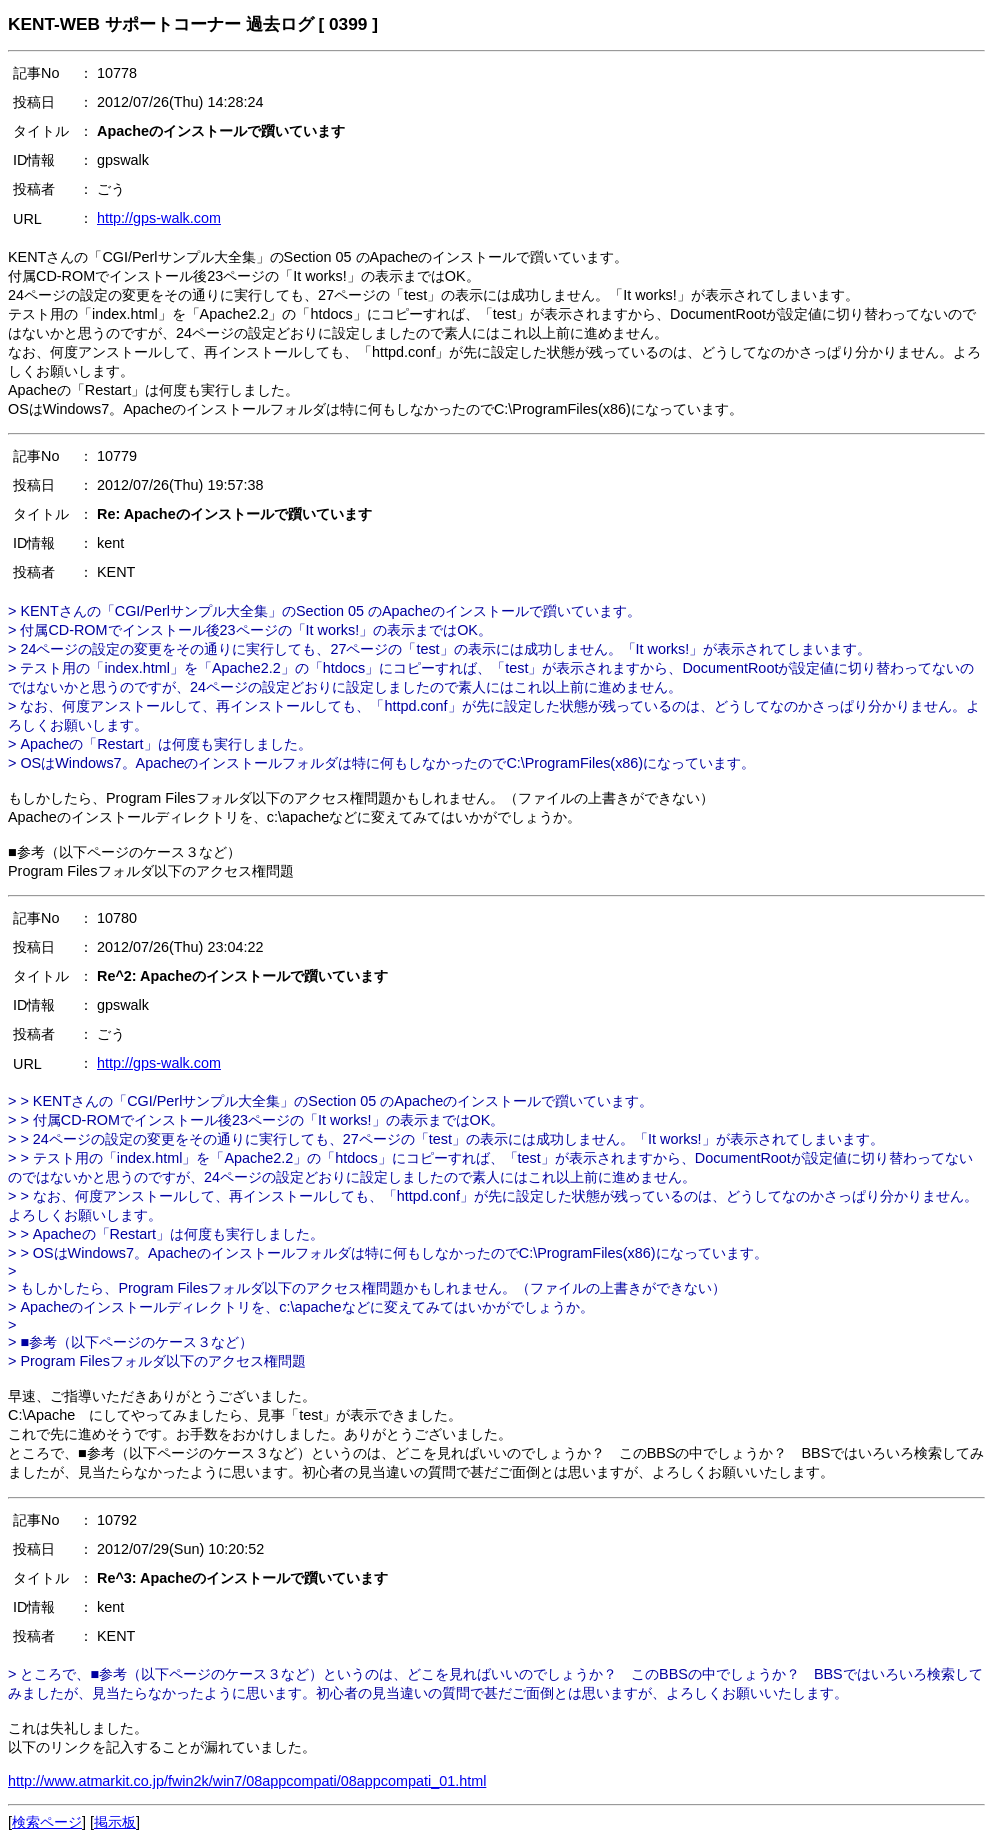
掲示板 (115, 1822)
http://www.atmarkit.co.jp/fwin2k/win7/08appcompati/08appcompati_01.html (247, 1781)
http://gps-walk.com (159, 218)
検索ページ (47, 1822)
